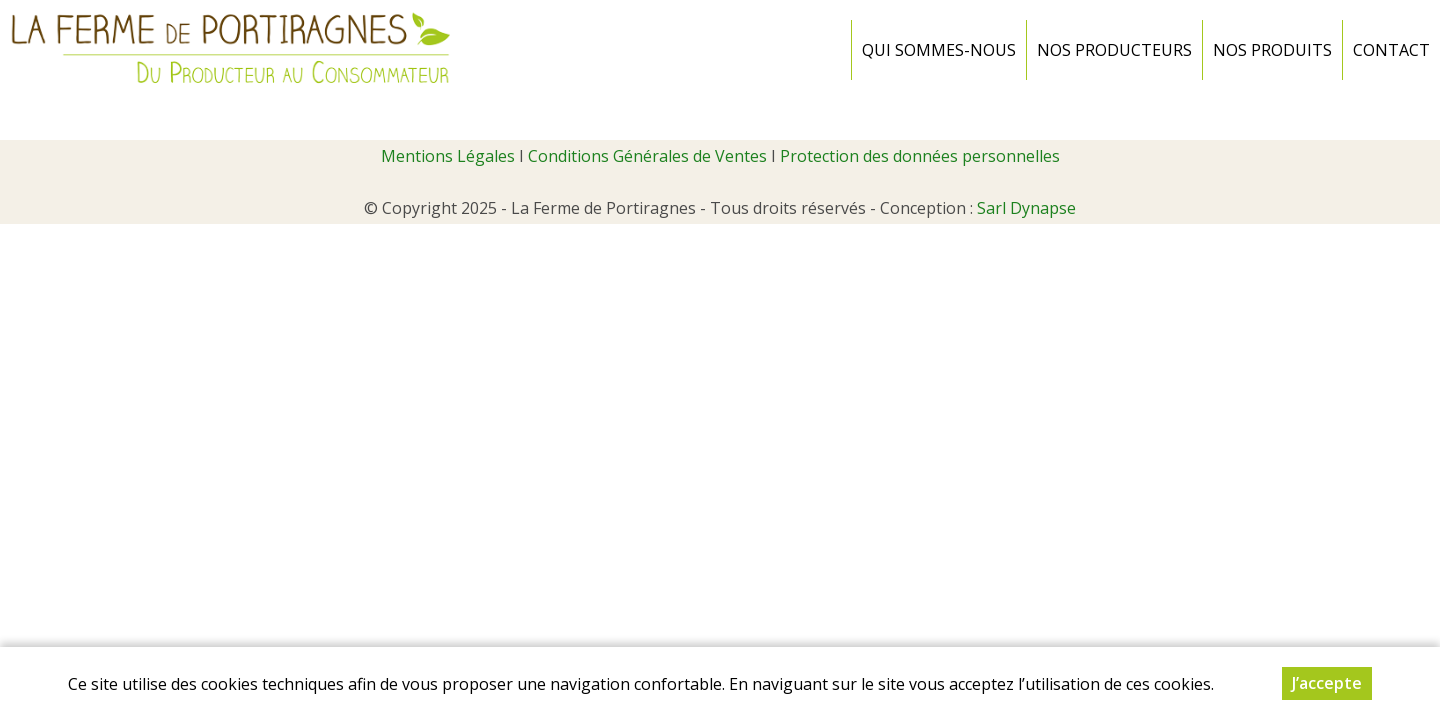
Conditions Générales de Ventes (647, 156)
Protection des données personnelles (920, 156)
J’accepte (1327, 683)
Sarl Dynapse (1026, 208)
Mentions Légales (448, 156)
